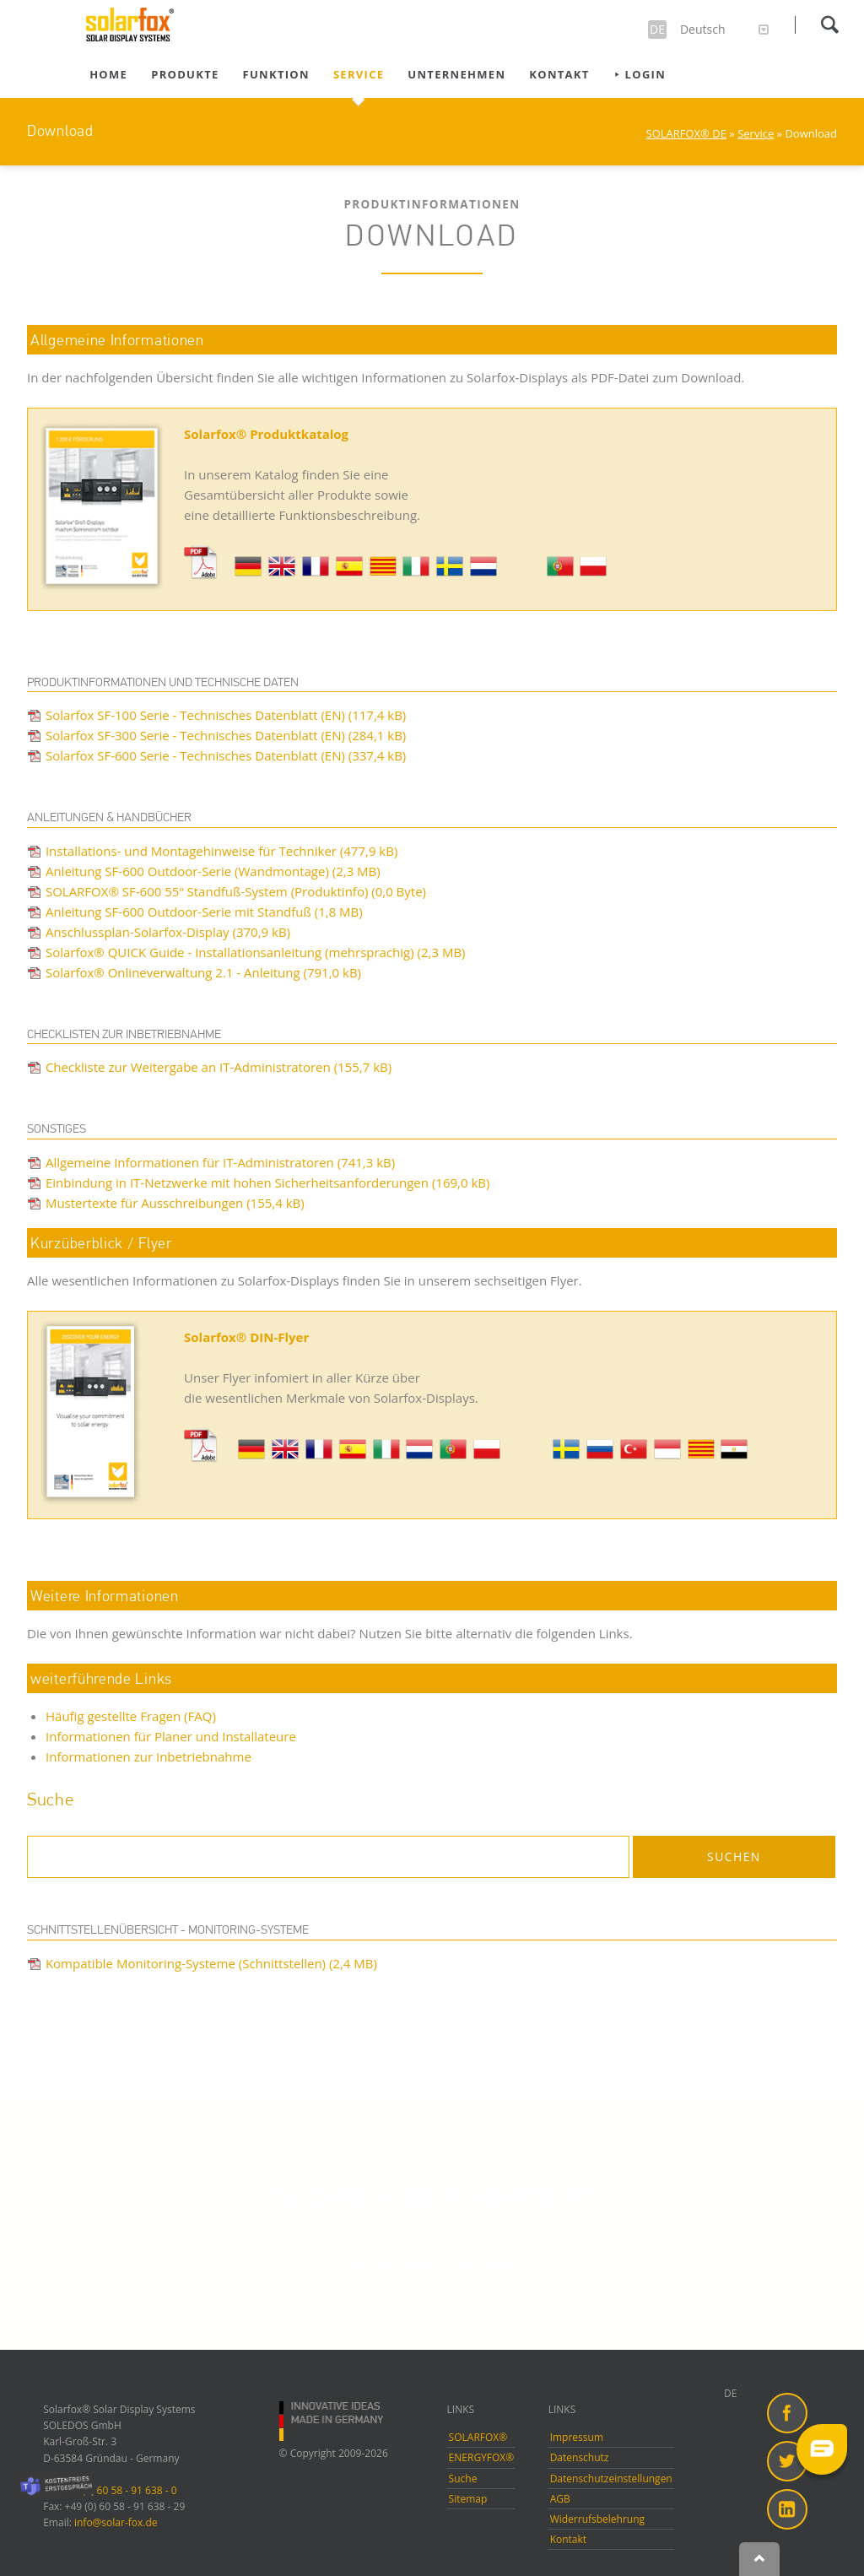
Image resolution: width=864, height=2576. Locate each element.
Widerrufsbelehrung (597, 2519)
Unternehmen (456, 74)
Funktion (276, 74)
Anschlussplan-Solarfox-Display (168, 931)
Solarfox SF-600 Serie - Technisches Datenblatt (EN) (226, 755)
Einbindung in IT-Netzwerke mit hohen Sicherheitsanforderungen (267, 1182)
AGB (560, 2499)
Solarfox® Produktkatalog (266, 433)
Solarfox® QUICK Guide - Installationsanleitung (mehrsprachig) (256, 952)
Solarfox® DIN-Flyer (246, 1337)
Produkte (185, 74)
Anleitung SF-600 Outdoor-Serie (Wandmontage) (213, 871)
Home (108, 74)
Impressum (576, 2437)
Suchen (829, 24)
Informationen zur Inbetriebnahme (148, 1756)
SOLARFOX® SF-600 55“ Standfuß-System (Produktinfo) (236, 891)
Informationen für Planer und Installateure (171, 1736)
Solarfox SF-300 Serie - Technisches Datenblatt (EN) (226, 735)
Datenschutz (579, 2457)
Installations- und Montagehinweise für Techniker (221, 850)
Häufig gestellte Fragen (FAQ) (131, 1715)
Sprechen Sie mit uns (440, 2266)
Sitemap (468, 2499)
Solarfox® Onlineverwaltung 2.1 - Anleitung (203, 972)
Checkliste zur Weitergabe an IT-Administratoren (219, 1066)
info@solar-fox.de (116, 2522)
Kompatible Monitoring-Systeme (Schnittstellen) (211, 1963)
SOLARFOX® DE (686, 133)
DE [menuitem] (730, 2393)
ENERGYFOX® (482, 2457)
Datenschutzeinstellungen (611, 2478)
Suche (463, 2478)
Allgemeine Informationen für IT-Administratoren (220, 1162)
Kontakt (559, 74)
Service (358, 74)
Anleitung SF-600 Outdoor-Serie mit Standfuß (204, 911)
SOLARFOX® (478, 2437)
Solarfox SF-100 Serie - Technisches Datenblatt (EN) (226, 714)
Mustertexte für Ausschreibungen (175, 1202)
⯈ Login (639, 74)
